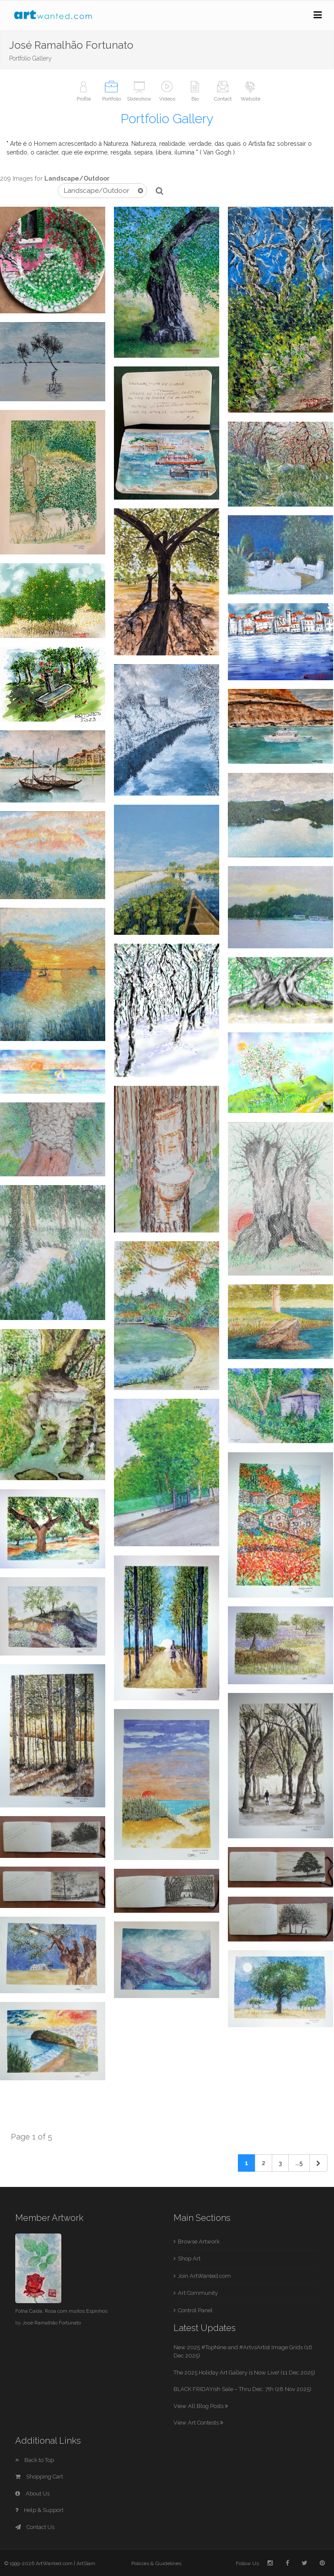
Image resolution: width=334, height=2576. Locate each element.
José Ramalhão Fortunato (51, 2323)
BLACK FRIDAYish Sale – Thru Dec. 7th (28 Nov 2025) (242, 2389)
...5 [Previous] (299, 2163)
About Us (32, 2493)
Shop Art (189, 2258)
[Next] (318, 2163)
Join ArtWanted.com (204, 2276)
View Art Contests (198, 2422)
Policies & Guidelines (156, 2563)
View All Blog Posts (201, 2406)
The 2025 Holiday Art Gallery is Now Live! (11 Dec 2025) (244, 2372)
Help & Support (39, 2510)
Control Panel (195, 2310)
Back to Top (34, 2460)
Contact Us (34, 2527)
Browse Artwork (199, 2241)
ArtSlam (86, 2563)
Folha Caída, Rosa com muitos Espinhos (61, 2311)
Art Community (198, 2293)
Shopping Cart (39, 2476)
